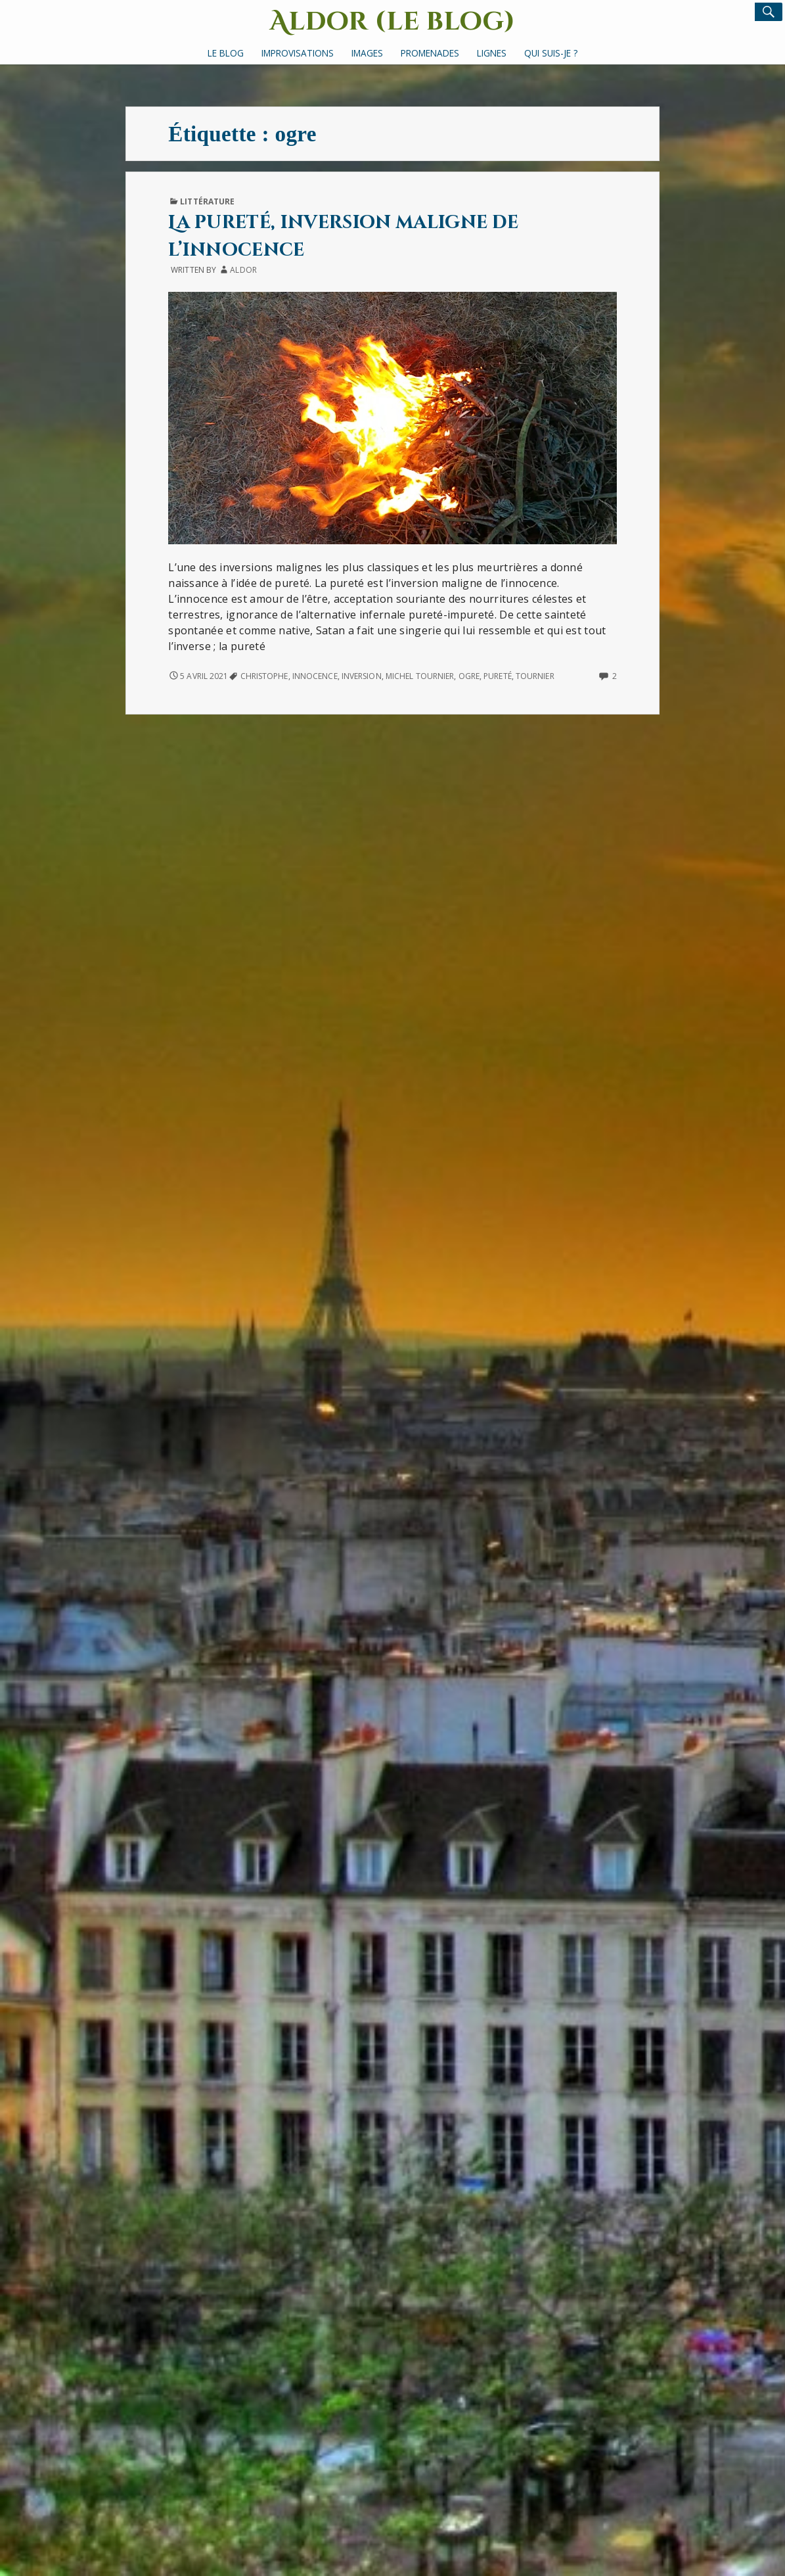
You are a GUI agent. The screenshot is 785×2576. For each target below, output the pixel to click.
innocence (315, 676)
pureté (497, 676)
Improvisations (297, 53)
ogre (469, 676)
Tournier (535, 676)
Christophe (264, 676)
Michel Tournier (420, 676)
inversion (362, 676)
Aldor (243, 269)
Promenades (430, 53)
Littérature (207, 201)
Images (367, 53)
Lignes (491, 53)
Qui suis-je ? (550, 53)
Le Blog (226, 53)
